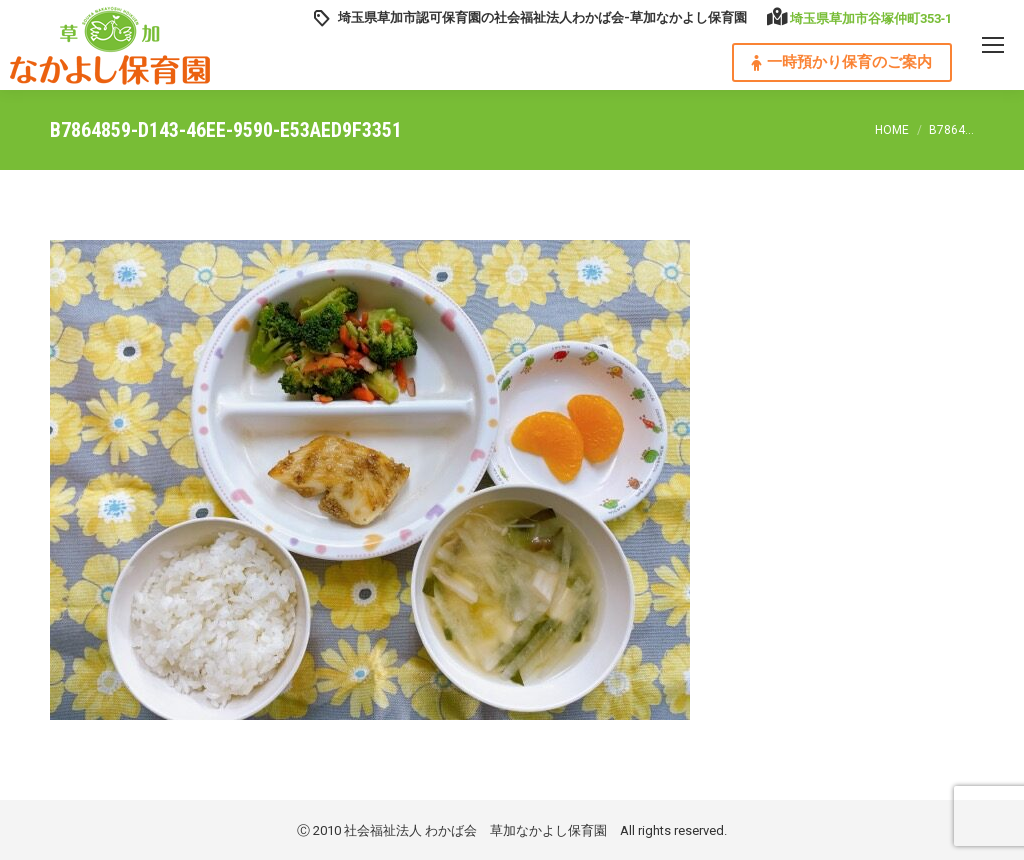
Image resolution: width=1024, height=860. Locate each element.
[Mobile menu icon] (993, 45)
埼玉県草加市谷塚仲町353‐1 (871, 18)
